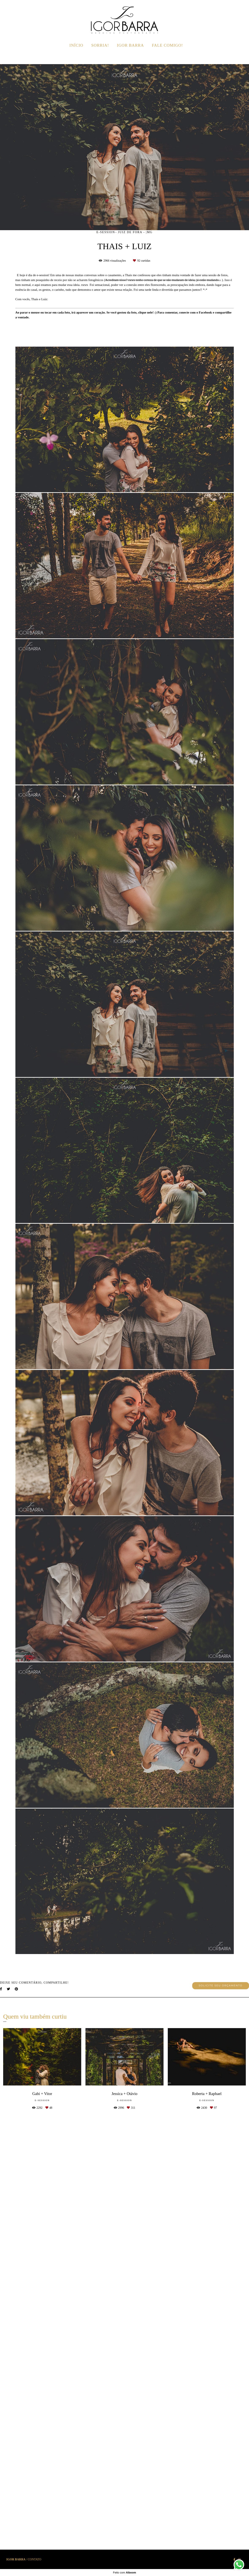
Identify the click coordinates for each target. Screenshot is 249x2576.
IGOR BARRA (130, 45)
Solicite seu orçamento (220, 2415)
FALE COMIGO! (167, 45)
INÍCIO (76, 45)
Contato (34, 2564)
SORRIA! (100, 45)
